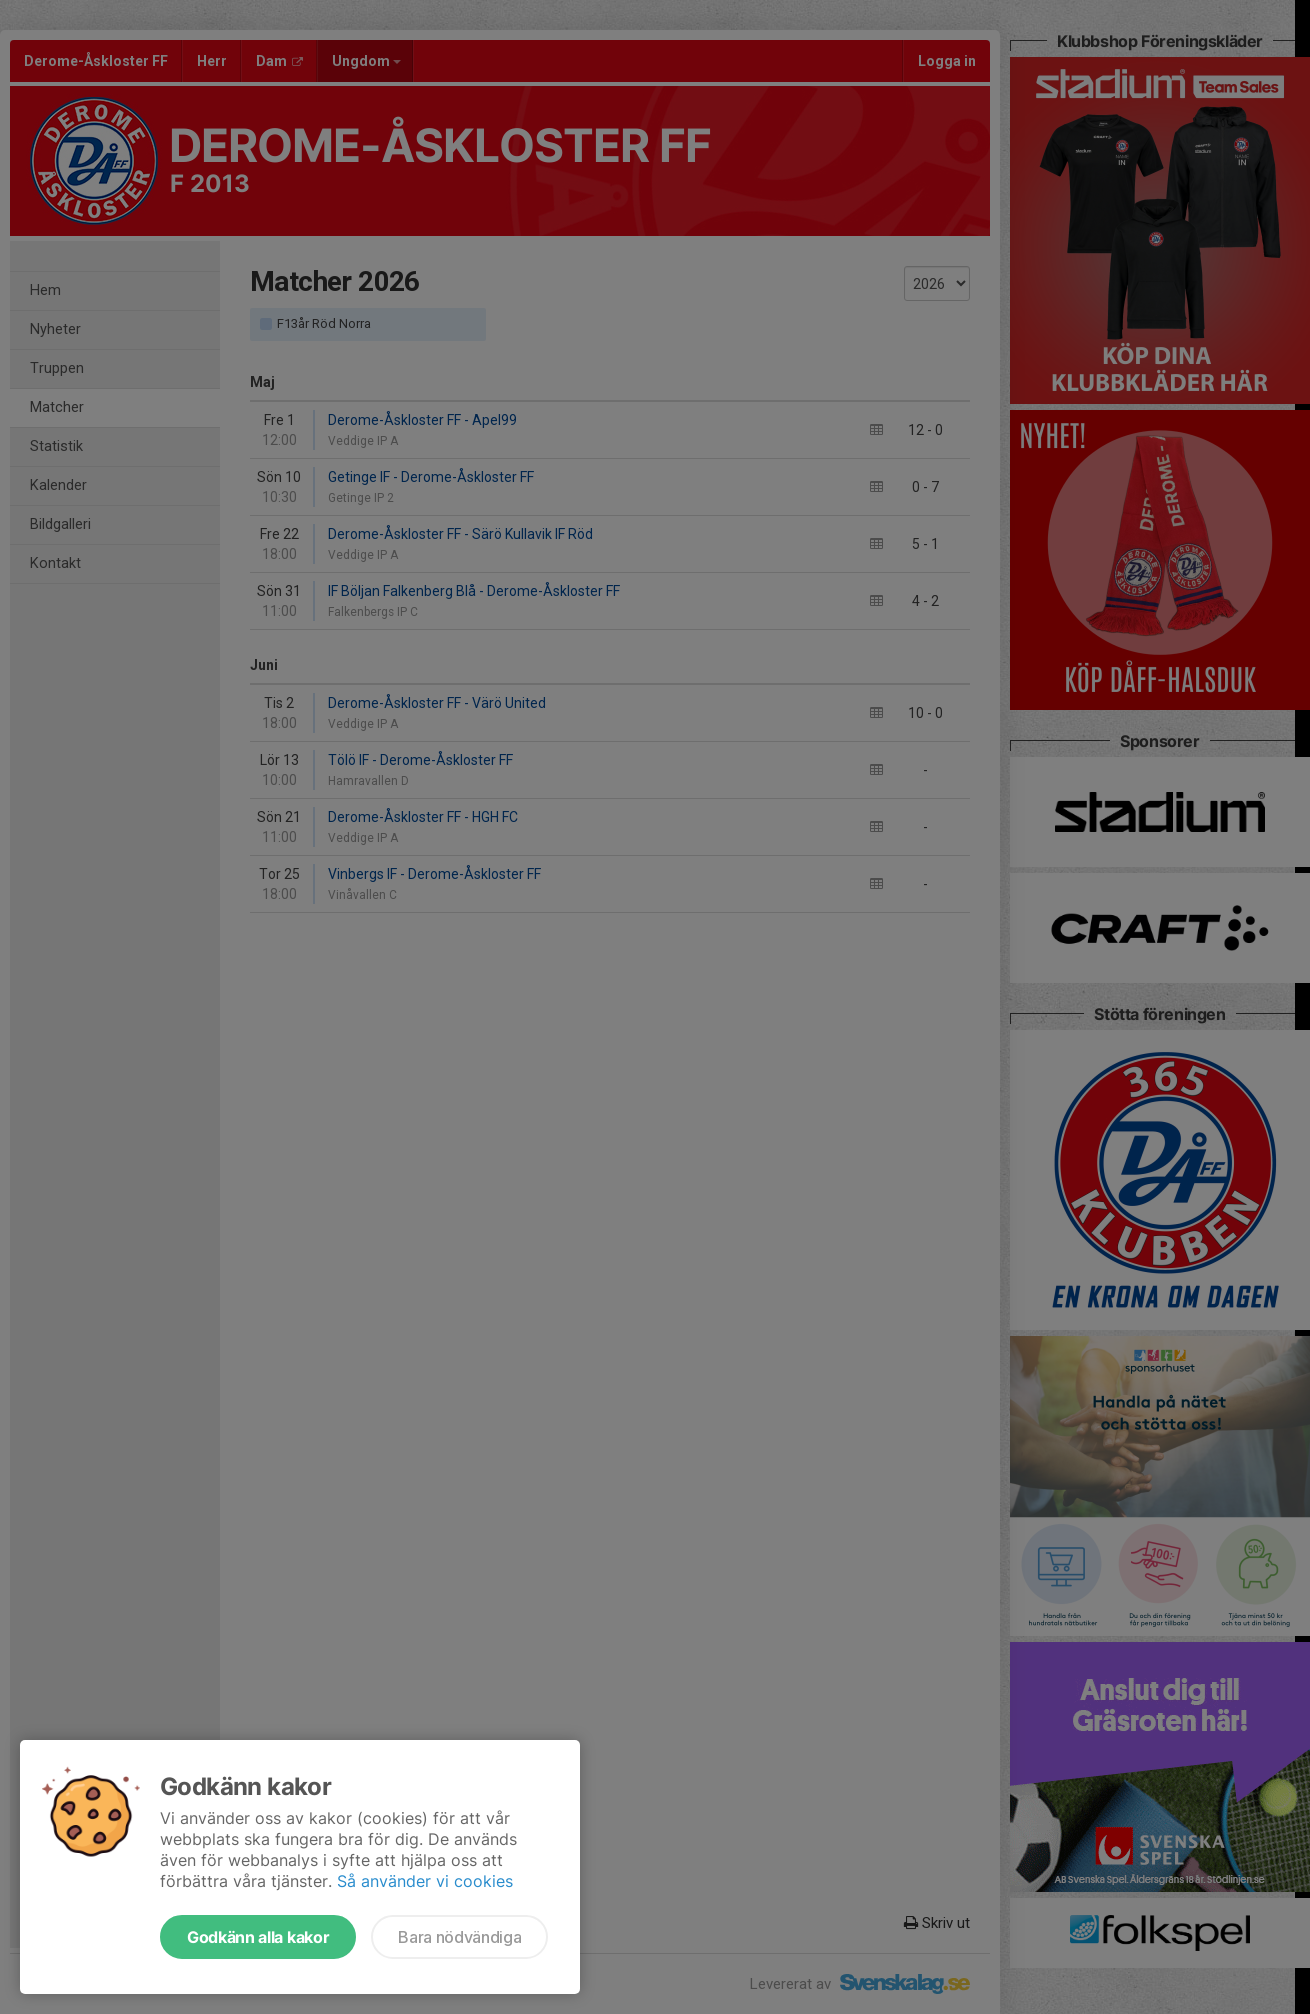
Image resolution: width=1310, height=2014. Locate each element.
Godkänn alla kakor (258, 1937)
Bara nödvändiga (459, 1937)
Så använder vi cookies (425, 1881)
